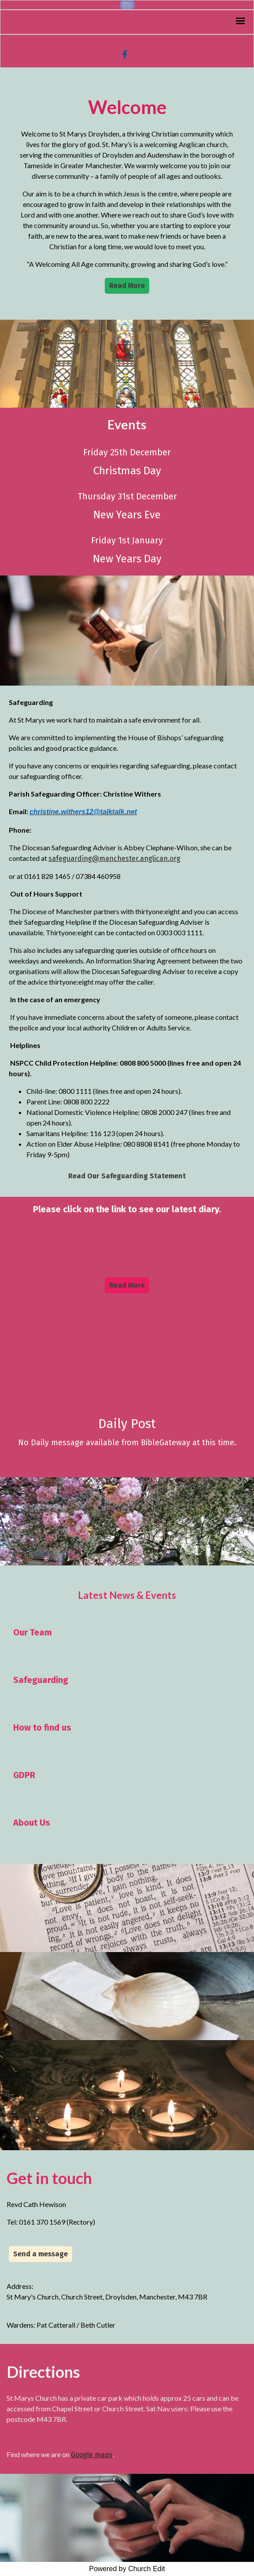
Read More (127, 285)
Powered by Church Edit (127, 2568)
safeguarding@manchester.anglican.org (114, 858)
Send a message (40, 2254)
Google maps (92, 2455)
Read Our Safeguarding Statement (127, 1176)
